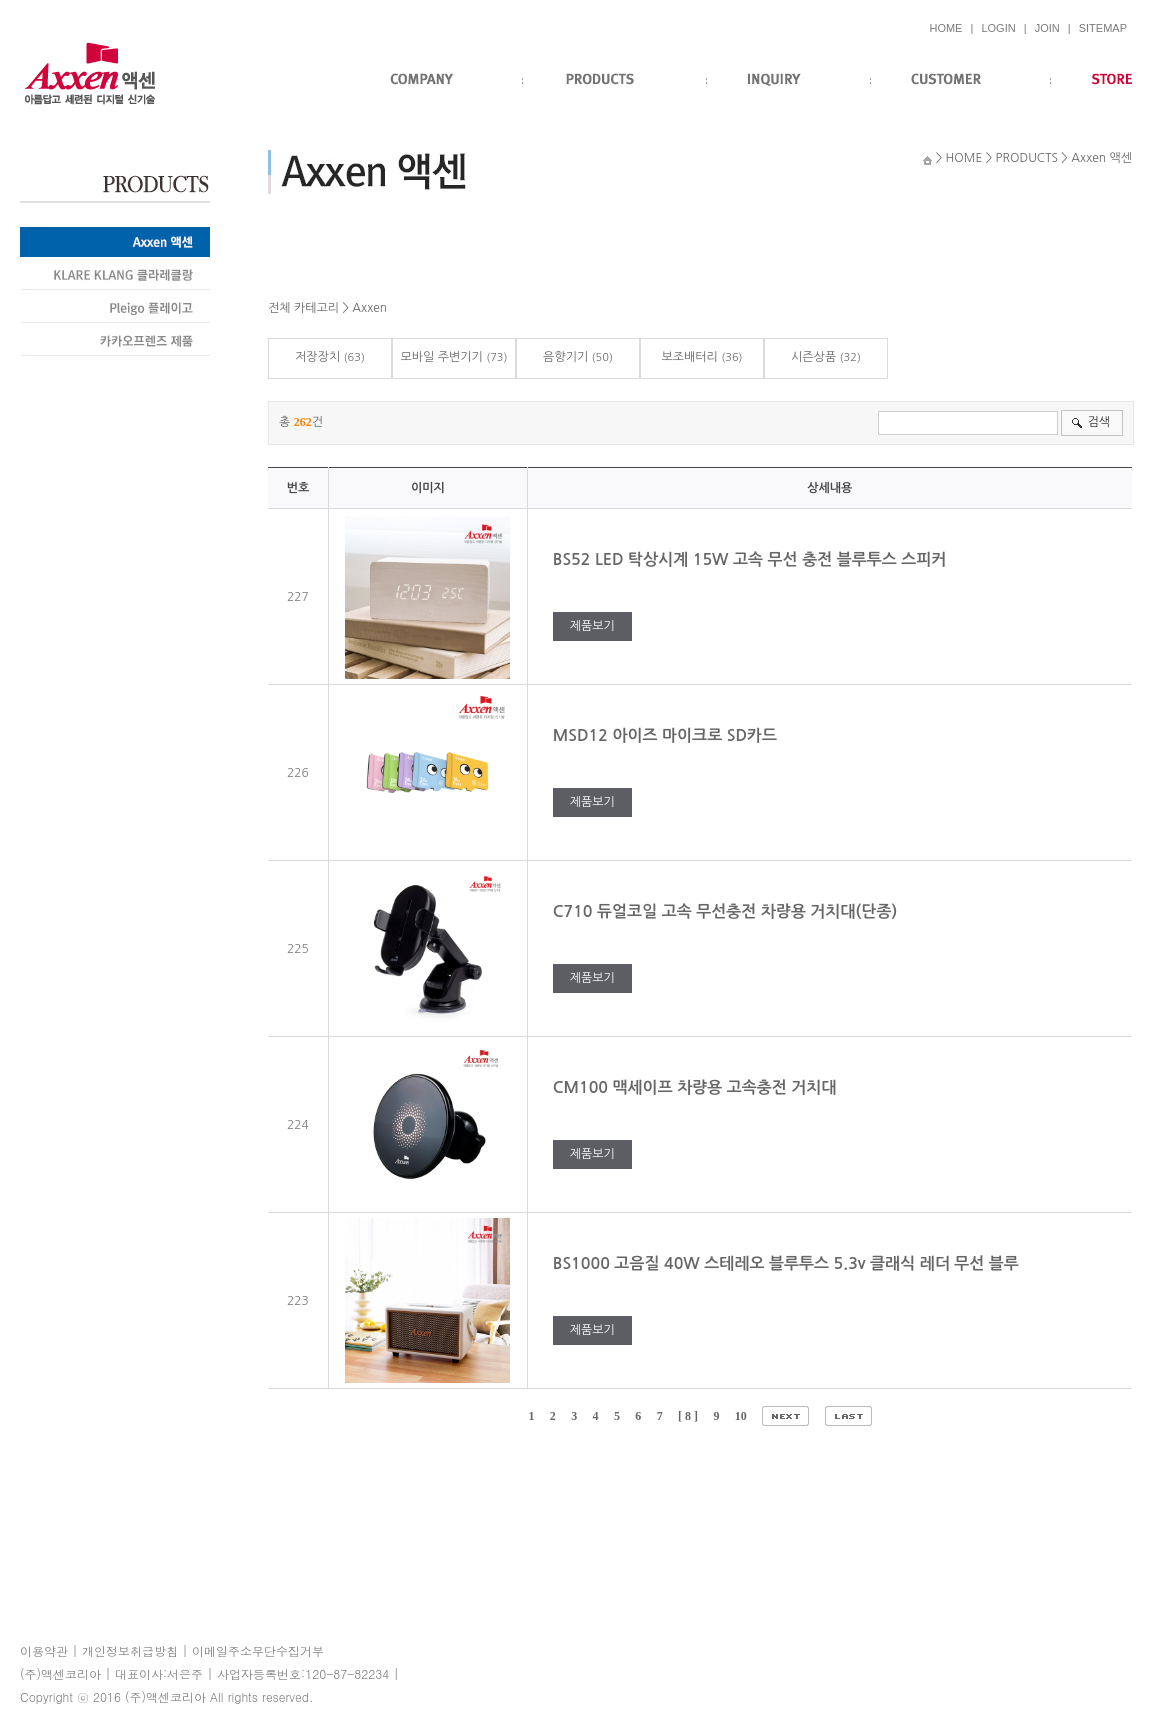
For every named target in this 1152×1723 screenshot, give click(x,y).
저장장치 (317, 357)
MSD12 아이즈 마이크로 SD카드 (667, 735)
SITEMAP (1103, 28)
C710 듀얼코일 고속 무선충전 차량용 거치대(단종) (727, 911)
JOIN (1047, 28)
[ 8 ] (688, 1416)
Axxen (369, 308)
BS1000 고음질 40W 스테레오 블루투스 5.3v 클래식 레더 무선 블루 (788, 1263)
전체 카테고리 (303, 308)
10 (741, 1416)
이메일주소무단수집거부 (258, 1650)
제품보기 (592, 626)
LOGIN (998, 28)
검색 (1098, 422)
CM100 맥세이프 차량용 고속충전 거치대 (697, 1087)
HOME (945, 28)
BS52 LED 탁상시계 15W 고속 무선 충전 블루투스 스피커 (752, 559)
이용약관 (44, 1650)
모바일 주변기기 (441, 357)
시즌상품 (813, 357)
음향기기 (565, 357)
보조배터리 (689, 357)
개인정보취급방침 (130, 1650)
